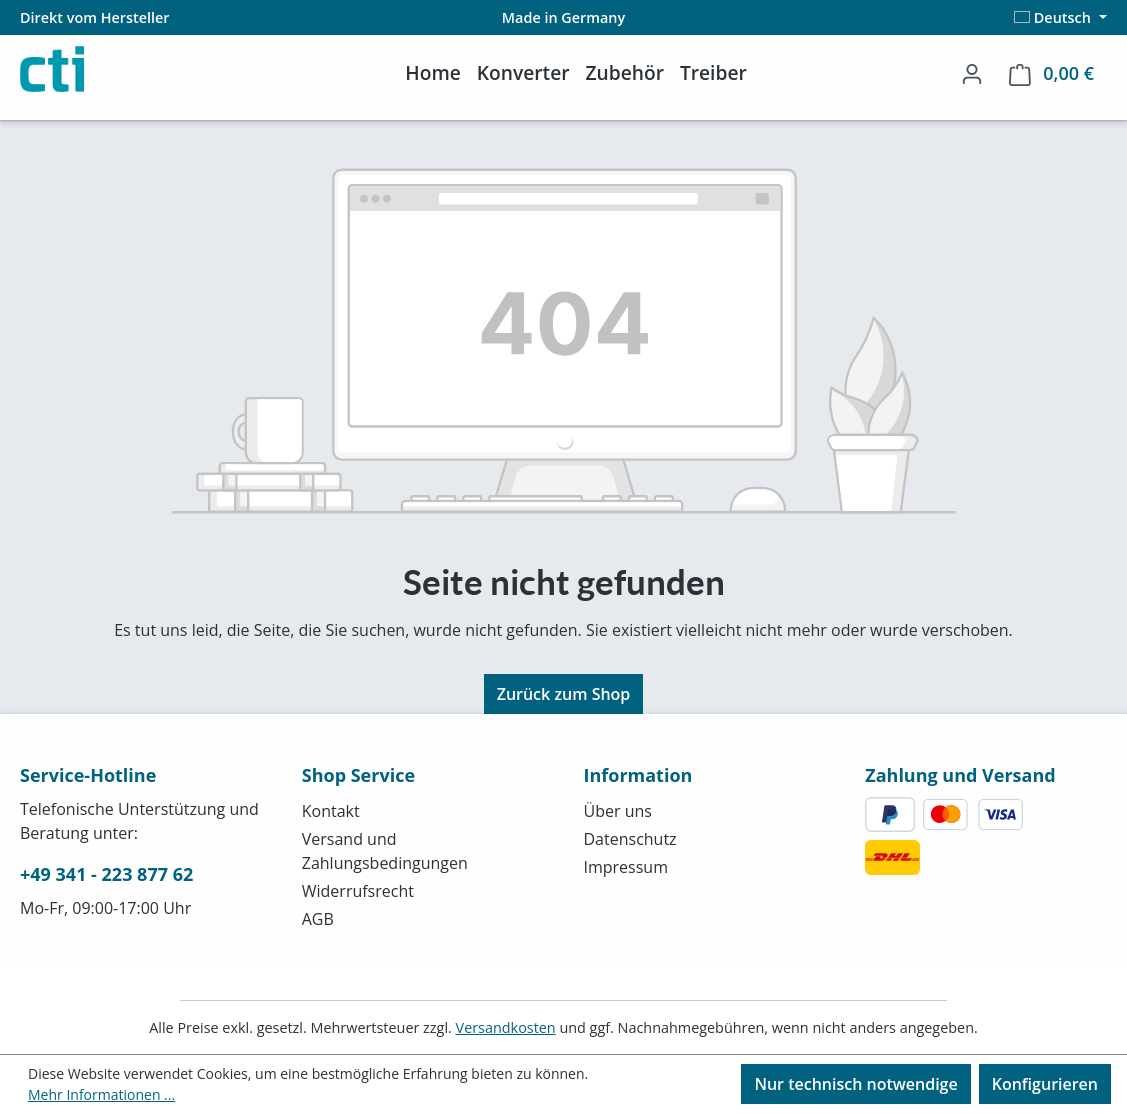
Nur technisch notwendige (855, 1084)
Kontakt (331, 811)
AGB (318, 919)
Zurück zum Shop (564, 694)
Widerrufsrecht (358, 891)
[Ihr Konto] (972, 73)
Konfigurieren (1045, 1084)
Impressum (626, 867)
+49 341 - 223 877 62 (106, 874)
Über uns (618, 811)
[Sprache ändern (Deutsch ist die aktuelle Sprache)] (1060, 17)
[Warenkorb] (1051, 73)
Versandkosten (506, 1027)
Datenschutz (630, 839)
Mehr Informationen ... (101, 1094)
